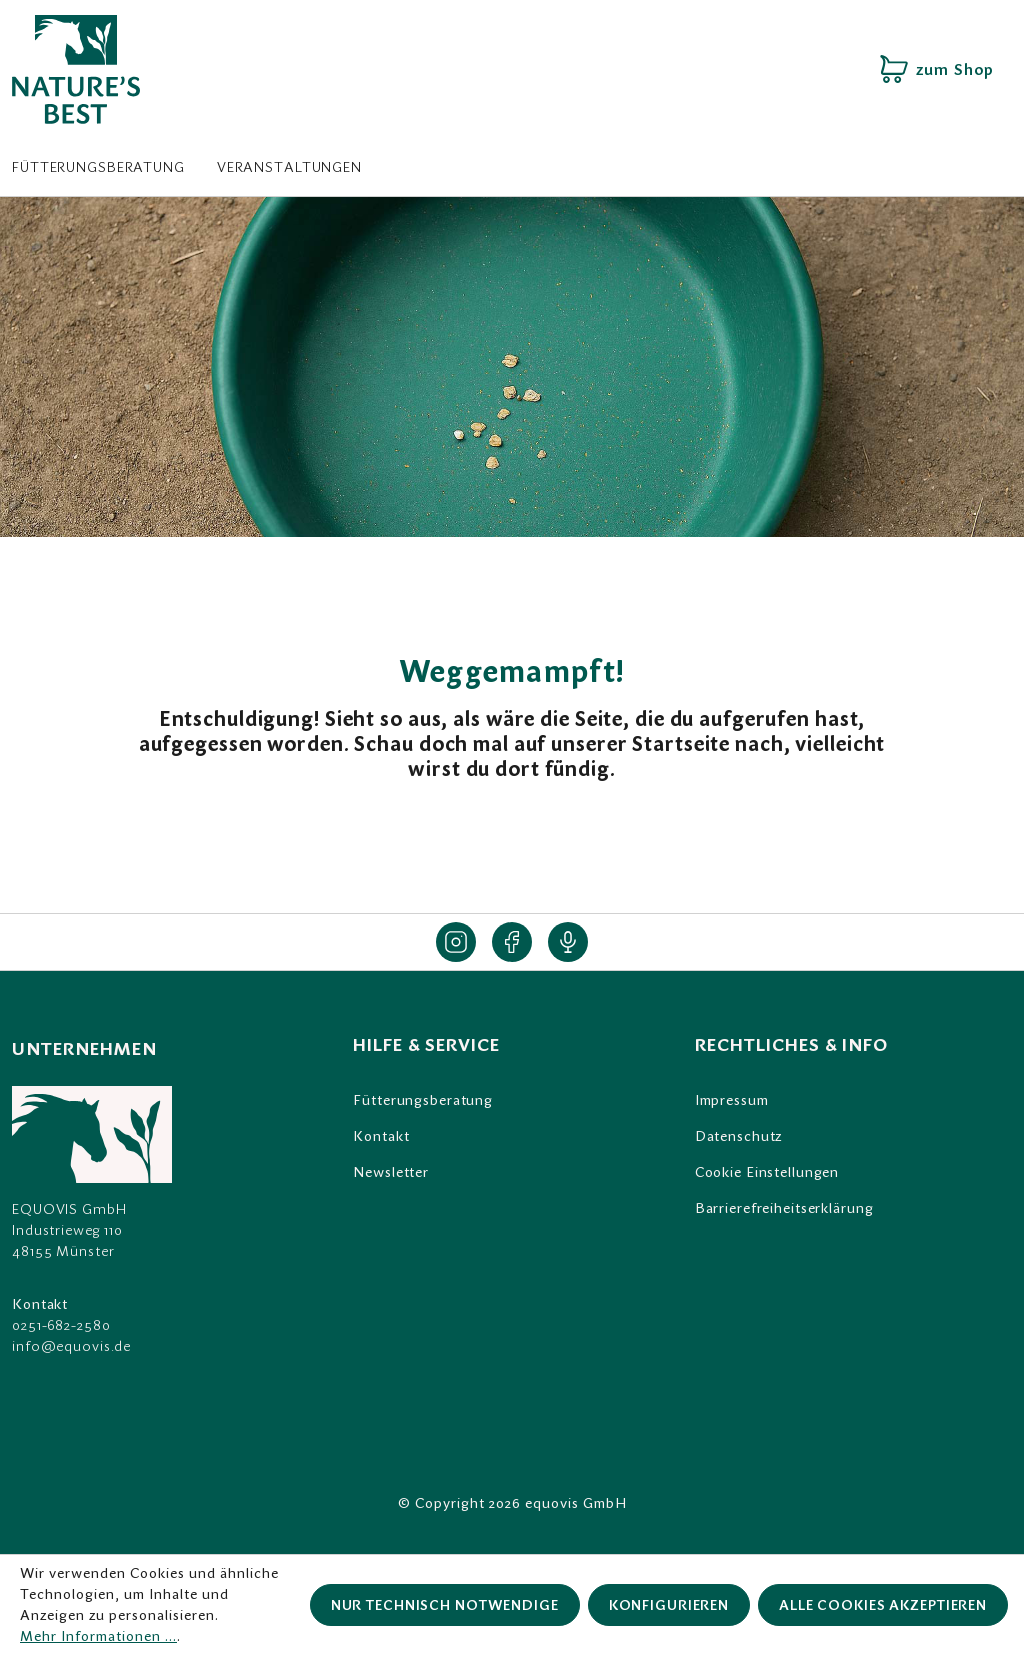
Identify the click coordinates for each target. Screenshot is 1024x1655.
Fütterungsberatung (423, 1100)
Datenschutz (739, 1136)
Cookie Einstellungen (767, 1172)
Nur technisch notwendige (445, 1605)
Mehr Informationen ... (98, 1636)
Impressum (732, 1100)
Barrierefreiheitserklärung (784, 1208)
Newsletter (391, 1172)
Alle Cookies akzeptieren (883, 1605)
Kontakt (381, 1136)
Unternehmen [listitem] (84, 1048)
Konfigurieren (669, 1605)
